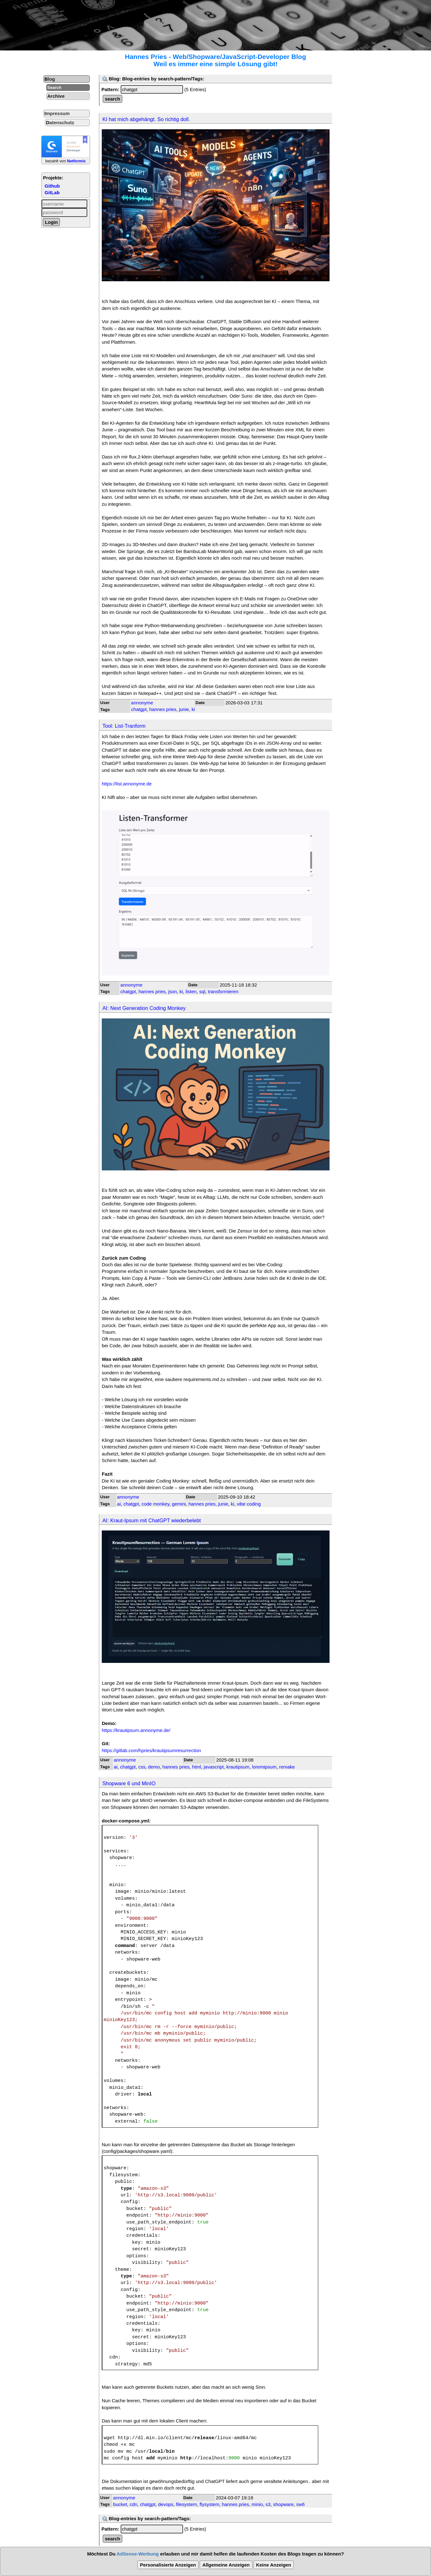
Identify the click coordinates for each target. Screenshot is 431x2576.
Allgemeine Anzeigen (226, 2564)
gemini (179, 1504)
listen (191, 991)
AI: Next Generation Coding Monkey (144, 1008)
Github (52, 186)
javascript (214, 1766)
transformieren (223, 991)
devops (165, 2504)
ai (119, 1504)
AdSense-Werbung (138, 2553)
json (172, 991)
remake (287, 1766)
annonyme (142, 702)
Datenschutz (60, 122)
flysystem (209, 2504)
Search (54, 87)
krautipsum (237, 1766)
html (196, 1766)
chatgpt (139, 709)
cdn (133, 2504)
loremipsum (264, 1766)
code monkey (155, 1504)
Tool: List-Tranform (124, 726)
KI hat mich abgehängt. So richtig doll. (146, 119)
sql (202, 991)
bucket (120, 2504)
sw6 (300, 2504)
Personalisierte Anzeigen (168, 2564)
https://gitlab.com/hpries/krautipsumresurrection (151, 1750)
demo (154, 1766)
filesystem (186, 2504)
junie (184, 709)
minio (257, 2504)
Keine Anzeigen (273, 2564)
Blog (49, 79)
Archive (56, 96)
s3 (268, 2504)
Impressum (57, 113)
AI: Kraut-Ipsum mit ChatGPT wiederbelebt (151, 1520)
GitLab (52, 192)
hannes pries (162, 709)
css (142, 1766)
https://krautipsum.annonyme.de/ (136, 1730)
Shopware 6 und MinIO (129, 1783)
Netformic (76, 161)
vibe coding (249, 1504)
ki (193, 709)
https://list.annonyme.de (127, 783)
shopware (283, 2504)
